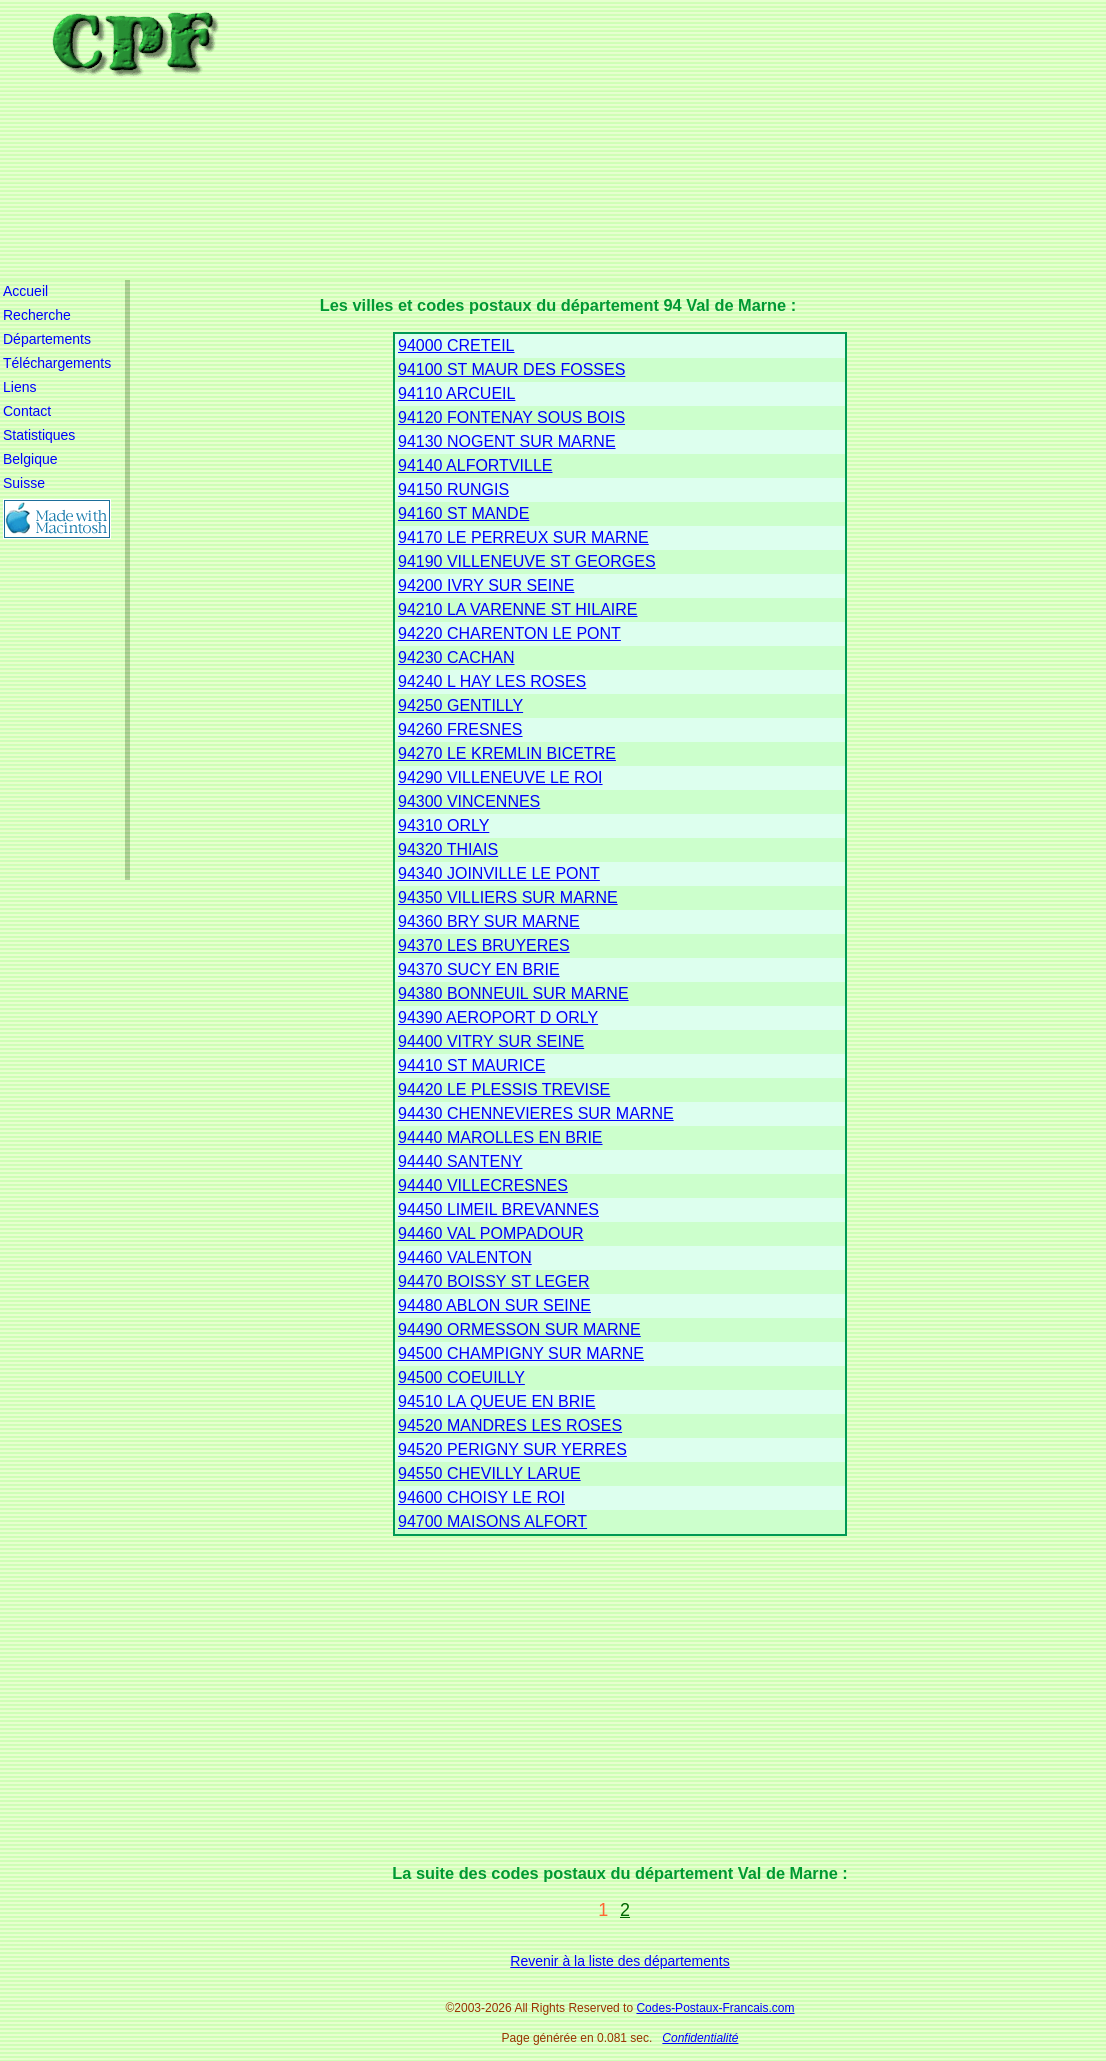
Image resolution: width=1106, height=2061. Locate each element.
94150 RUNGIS (453, 489)
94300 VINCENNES (469, 801)
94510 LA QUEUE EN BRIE (496, 1401)
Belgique (30, 459)
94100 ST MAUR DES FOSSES (511, 369)
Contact (27, 411)
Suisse (24, 483)
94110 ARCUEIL (456, 393)
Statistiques (39, 435)
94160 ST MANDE (463, 513)
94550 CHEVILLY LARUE (489, 1473)
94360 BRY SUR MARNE (489, 921)
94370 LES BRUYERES (484, 945)
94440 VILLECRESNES (483, 1185)
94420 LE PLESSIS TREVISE (504, 1089)
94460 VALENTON (465, 1257)
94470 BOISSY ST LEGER (494, 1281)
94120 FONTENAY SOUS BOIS (511, 417)
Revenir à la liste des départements (619, 1961)
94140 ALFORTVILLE (475, 465)
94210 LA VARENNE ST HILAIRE (518, 609)
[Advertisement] (633, 140)
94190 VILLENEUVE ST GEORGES (527, 561)
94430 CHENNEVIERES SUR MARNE (536, 1113)
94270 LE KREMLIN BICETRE (507, 753)
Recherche (37, 315)
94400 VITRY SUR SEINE (491, 1041)
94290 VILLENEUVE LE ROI (500, 777)
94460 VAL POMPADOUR (491, 1233)
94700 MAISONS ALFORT (492, 1521)
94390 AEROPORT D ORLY (498, 1017)
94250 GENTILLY (460, 705)
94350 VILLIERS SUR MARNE (508, 897)
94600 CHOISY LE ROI (481, 1497)
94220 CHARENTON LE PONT (509, 633)
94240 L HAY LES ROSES (492, 681)
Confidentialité (700, 2038)
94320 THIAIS (448, 849)
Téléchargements (57, 363)
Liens (19, 387)
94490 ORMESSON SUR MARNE (519, 1329)
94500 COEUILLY (461, 1377)
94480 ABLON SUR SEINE (494, 1305)
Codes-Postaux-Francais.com (715, 2008)
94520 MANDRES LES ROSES (510, 1425)
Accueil (25, 291)
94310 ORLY (443, 825)
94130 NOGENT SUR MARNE (507, 441)
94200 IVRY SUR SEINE (486, 585)
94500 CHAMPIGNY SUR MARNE (521, 1353)
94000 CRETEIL (456, 345)
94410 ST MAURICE (471, 1065)
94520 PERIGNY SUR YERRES (512, 1449)
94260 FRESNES (460, 729)
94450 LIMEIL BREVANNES (498, 1209)
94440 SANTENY (460, 1161)
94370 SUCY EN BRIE (479, 969)
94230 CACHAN (456, 657)
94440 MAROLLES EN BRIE (500, 1137)
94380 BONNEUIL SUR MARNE (513, 993)
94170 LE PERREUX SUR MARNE (523, 537)
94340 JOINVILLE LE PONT (499, 873)
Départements (47, 339)
